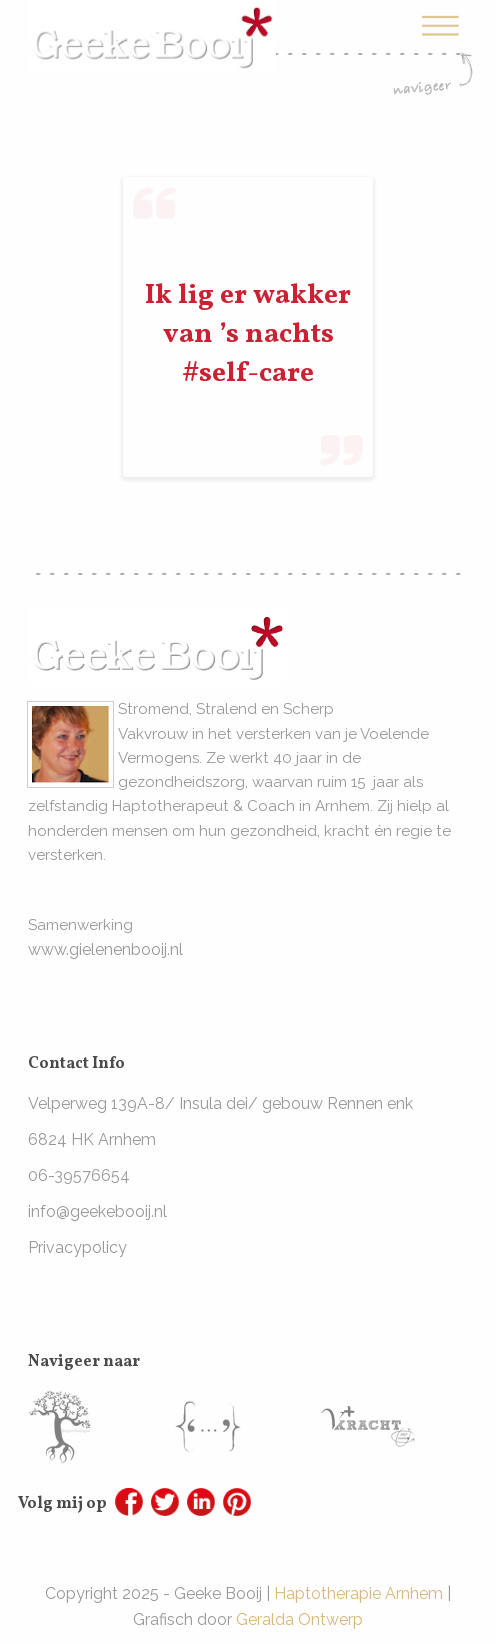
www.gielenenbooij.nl (105, 949)
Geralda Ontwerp (299, 1619)
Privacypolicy (77, 1247)
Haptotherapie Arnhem (358, 1593)
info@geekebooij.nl (97, 1211)
